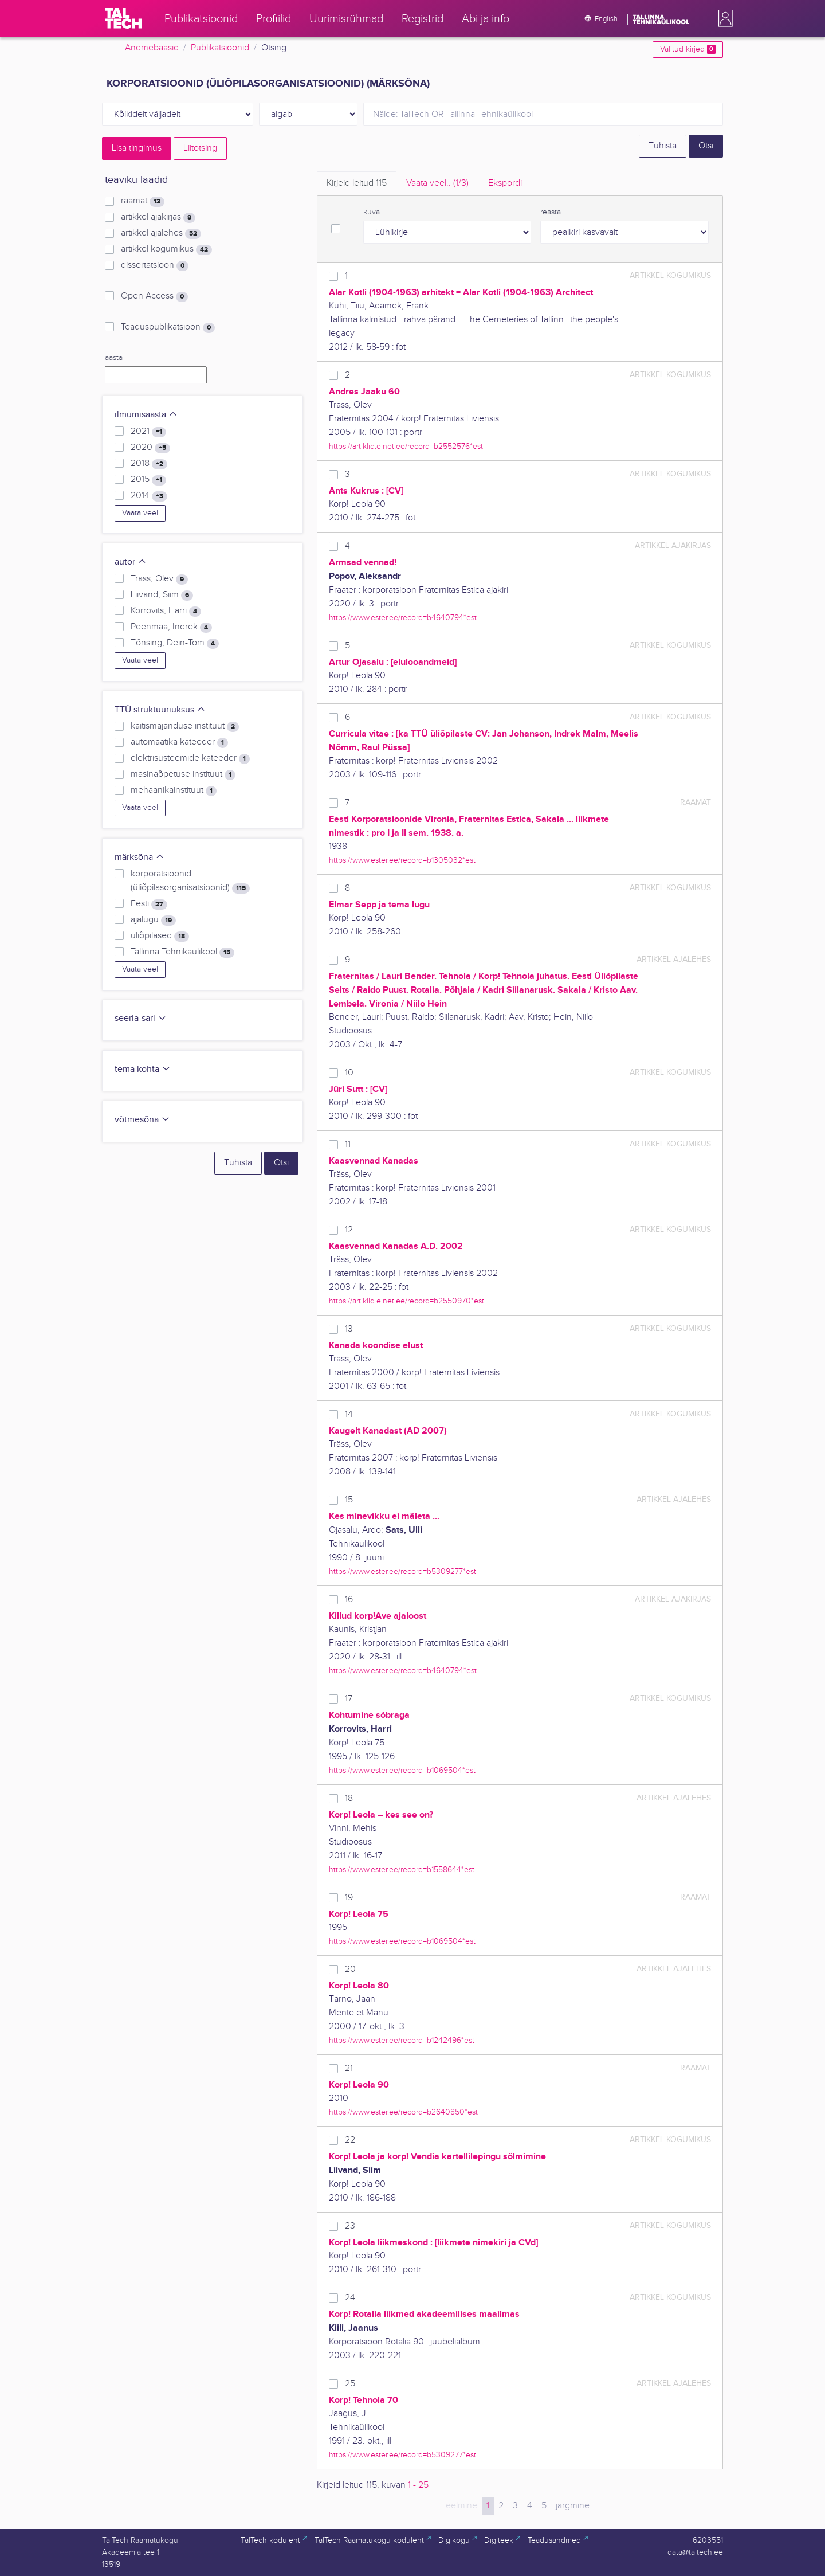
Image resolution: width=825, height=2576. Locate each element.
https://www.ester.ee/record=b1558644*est (401, 1869)
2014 (149, 496)
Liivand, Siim (162, 595)
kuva (371, 212)
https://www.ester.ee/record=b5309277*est (402, 1571)
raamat (142, 201)
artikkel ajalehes (161, 233)
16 (349, 1599)
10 (349, 1072)
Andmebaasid (152, 47)
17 (348, 1698)
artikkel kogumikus (166, 249)
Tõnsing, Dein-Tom (175, 643)
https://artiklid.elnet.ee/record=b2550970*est (406, 1301)
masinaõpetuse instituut (183, 774)
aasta (114, 357)
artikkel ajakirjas (158, 217)
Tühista (663, 145)
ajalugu (153, 920)
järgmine (573, 2505)
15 (349, 1499)
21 (349, 2068)
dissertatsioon (154, 265)
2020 (150, 447)
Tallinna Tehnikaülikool (182, 952)
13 (349, 1329)
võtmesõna (142, 1119)
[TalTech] (123, 18)
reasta (550, 212)
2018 (149, 463)
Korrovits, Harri (166, 611)
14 (349, 1414)
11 (348, 1144)
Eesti (149, 904)
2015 (148, 480)
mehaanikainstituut (174, 790)
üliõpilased (160, 936)
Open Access (154, 296)
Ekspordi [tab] (505, 183)
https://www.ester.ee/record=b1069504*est (402, 1770)
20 (350, 1969)
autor (131, 562)
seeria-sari (141, 1018)
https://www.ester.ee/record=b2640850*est (403, 2112)
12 (349, 1229)
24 (350, 2297)
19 (349, 1897)
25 (350, 2383)
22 (350, 2140)
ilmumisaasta (146, 414)
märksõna (139, 857)
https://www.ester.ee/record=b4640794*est (403, 618)
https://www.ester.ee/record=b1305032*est (402, 860)
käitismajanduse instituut (185, 726)
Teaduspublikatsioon (168, 327)
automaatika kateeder (179, 742)
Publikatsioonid (220, 47)
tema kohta (143, 1069)
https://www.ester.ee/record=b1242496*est (401, 2040)
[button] (723, 18)
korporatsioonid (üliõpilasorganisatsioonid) (190, 881)
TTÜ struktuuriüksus (160, 709)
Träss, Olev (159, 579)
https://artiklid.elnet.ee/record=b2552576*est (406, 446)
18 (349, 1798)
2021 (148, 431)
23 (350, 2226)
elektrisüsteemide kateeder (190, 758)
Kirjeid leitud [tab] (357, 183)
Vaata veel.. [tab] (437, 183)
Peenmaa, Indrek (171, 627)
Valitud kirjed (688, 49)
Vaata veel (140, 513)
